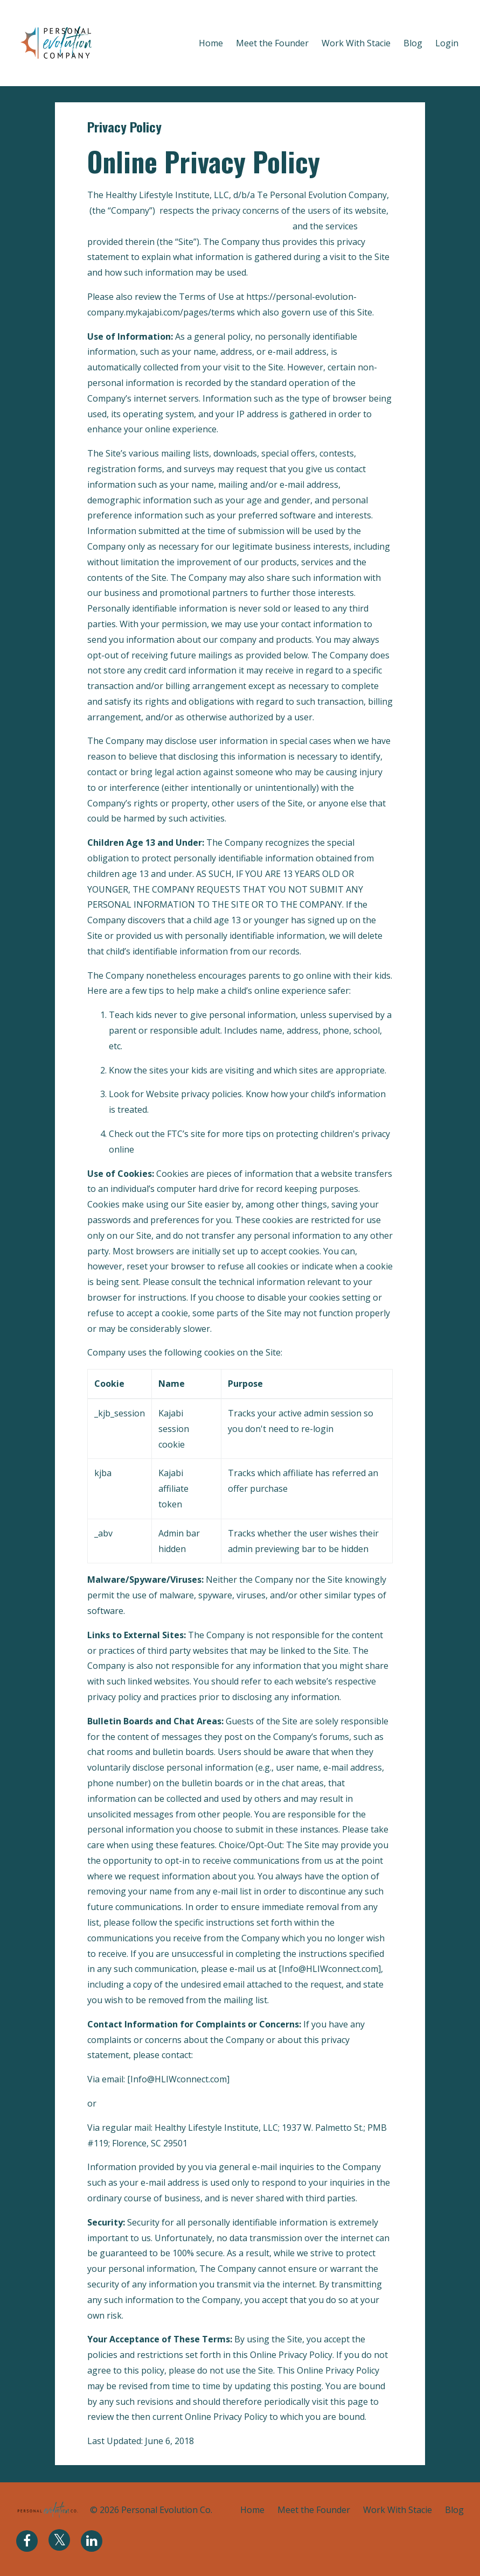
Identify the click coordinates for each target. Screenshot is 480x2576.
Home (211, 43)
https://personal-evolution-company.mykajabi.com (188, 226)
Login (446, 43)
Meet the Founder (272, 43)
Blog (413, 43)
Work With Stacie (356, 43)
